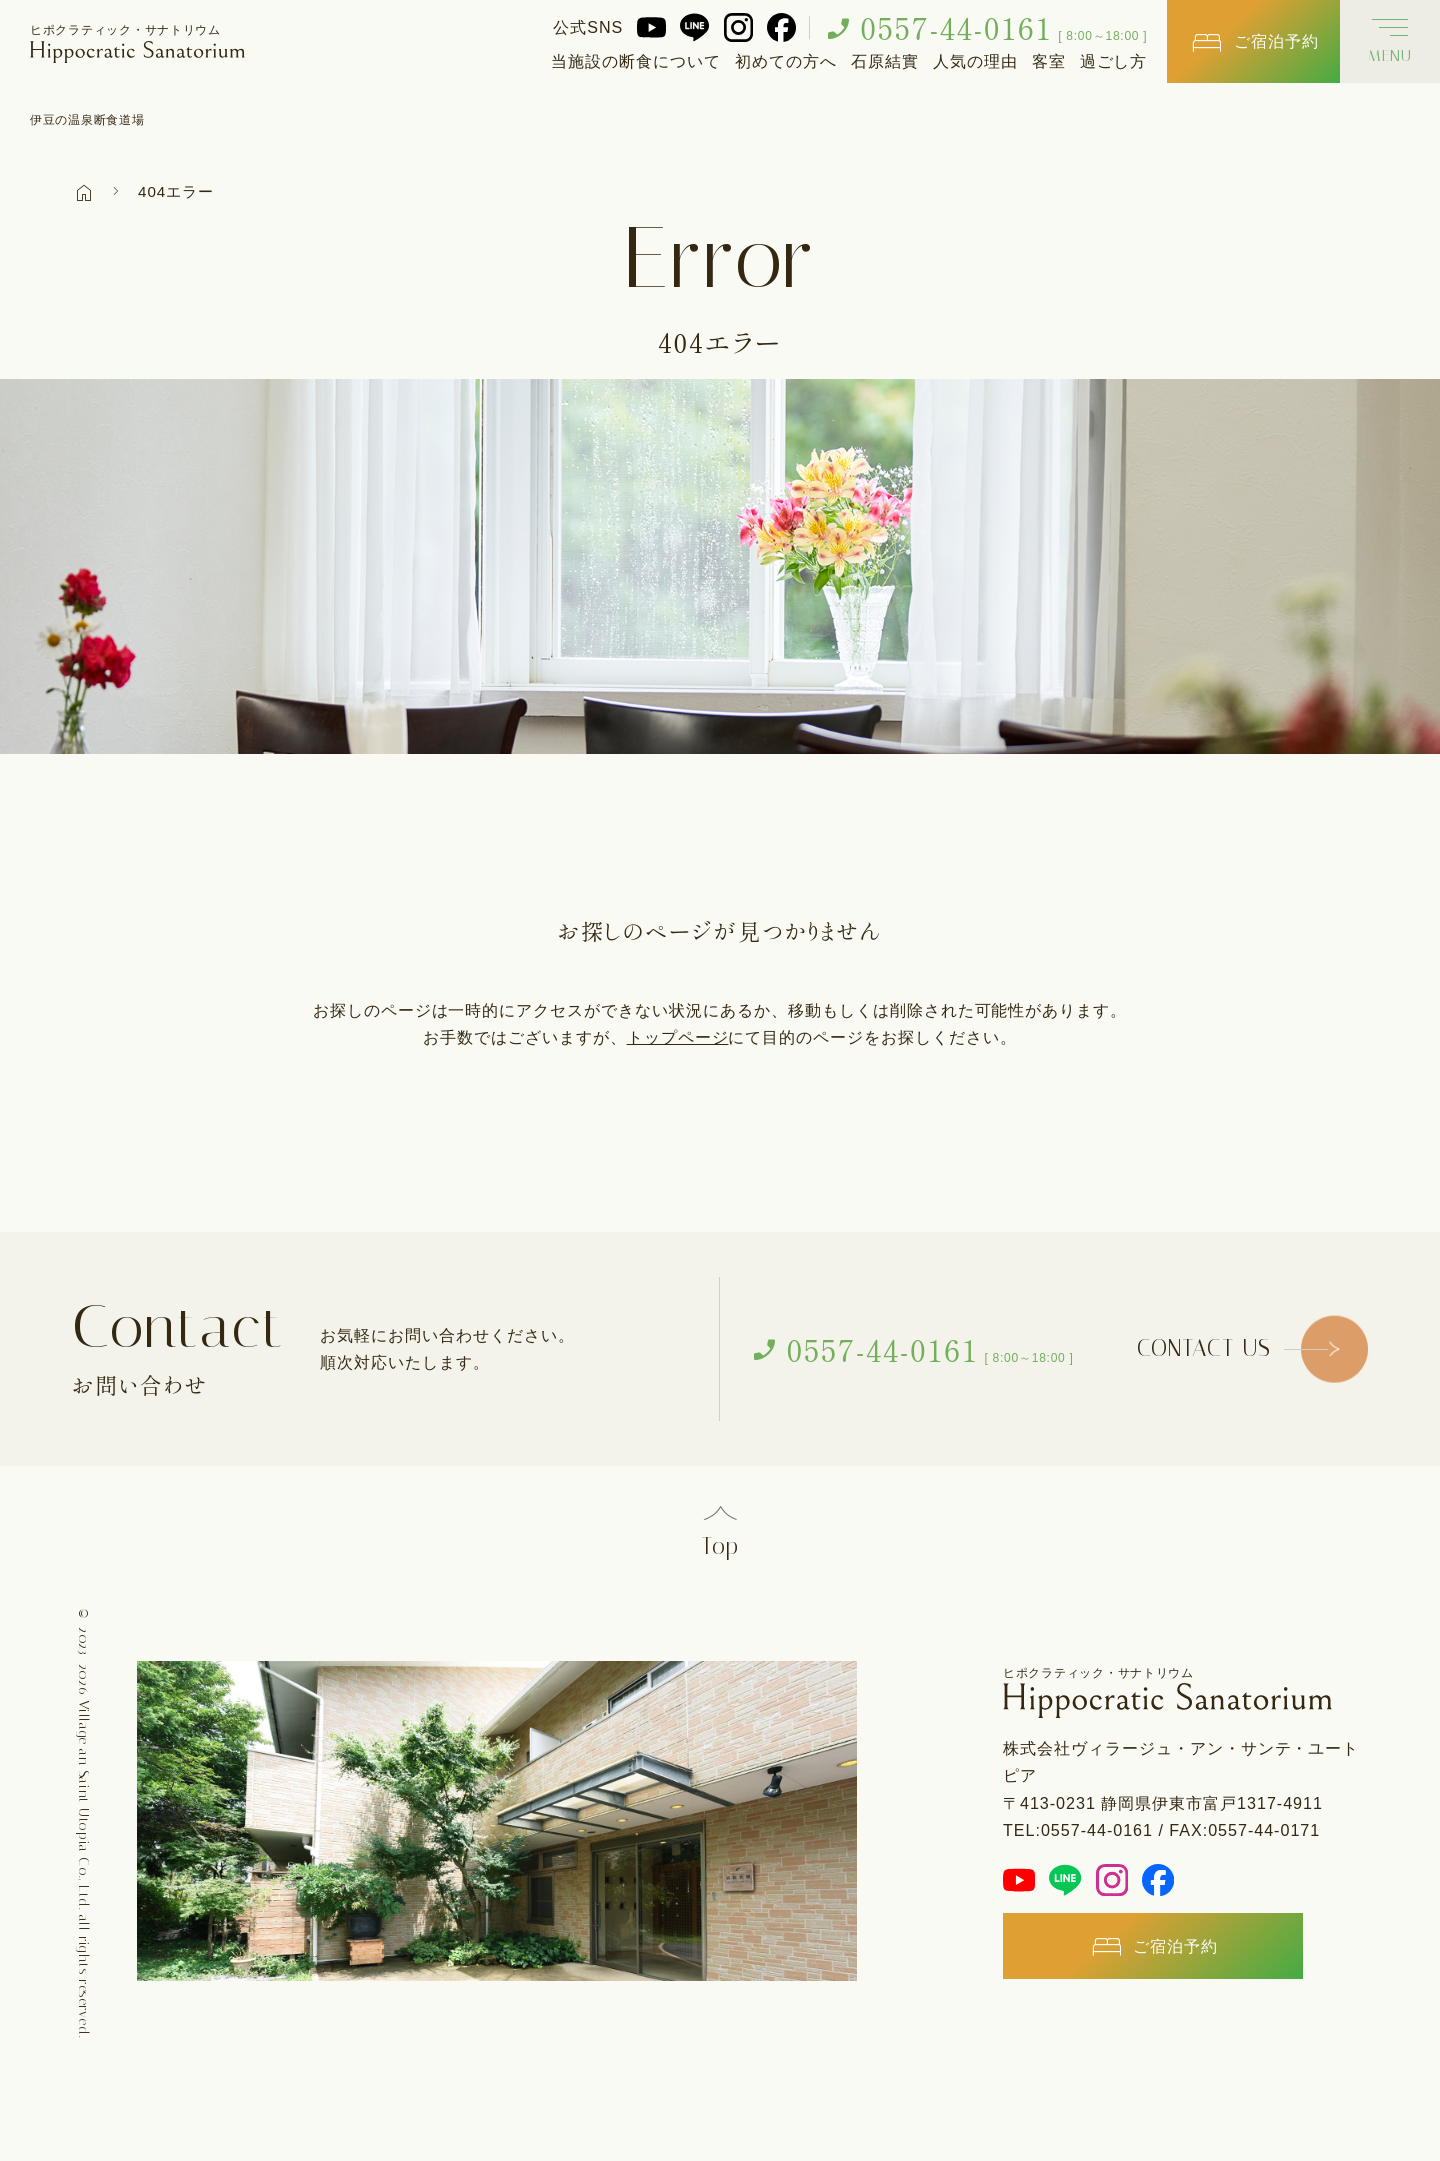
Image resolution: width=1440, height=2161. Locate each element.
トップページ (678, 1037)
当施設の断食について (636, 61)
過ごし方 (1114, 61)
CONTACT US (1203, 1349)
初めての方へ (786, 61)
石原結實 (885, 61)
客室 (1049, 61)
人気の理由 (975, 61)
